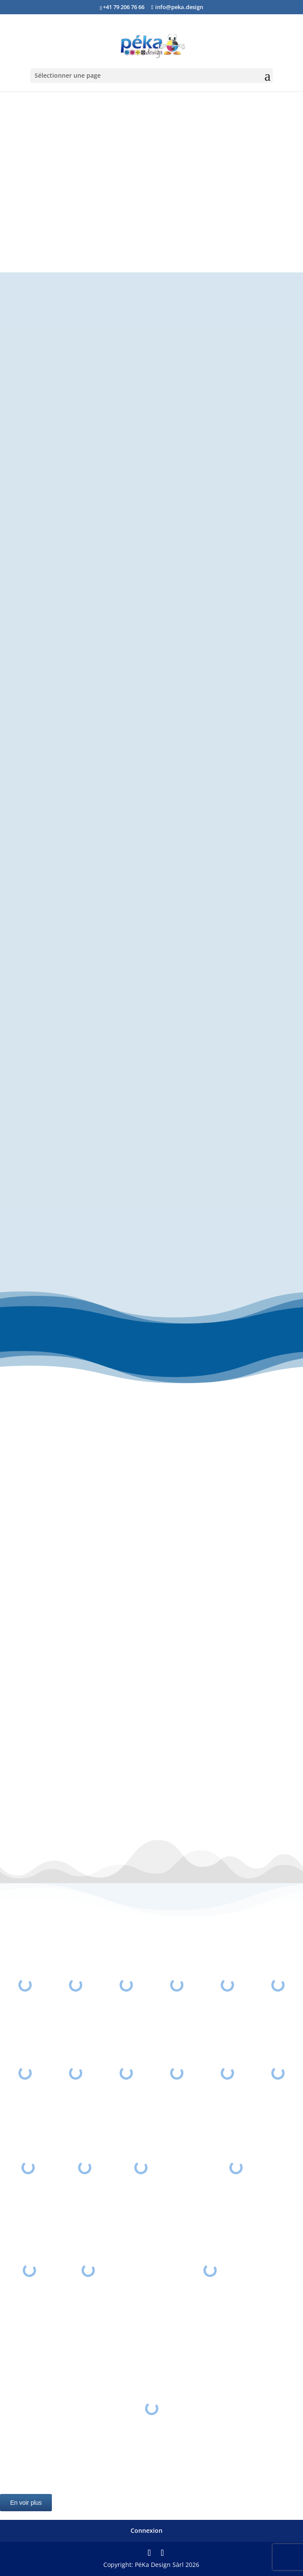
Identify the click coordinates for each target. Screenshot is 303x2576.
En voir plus (25, 2502)
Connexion (147, 2530)
